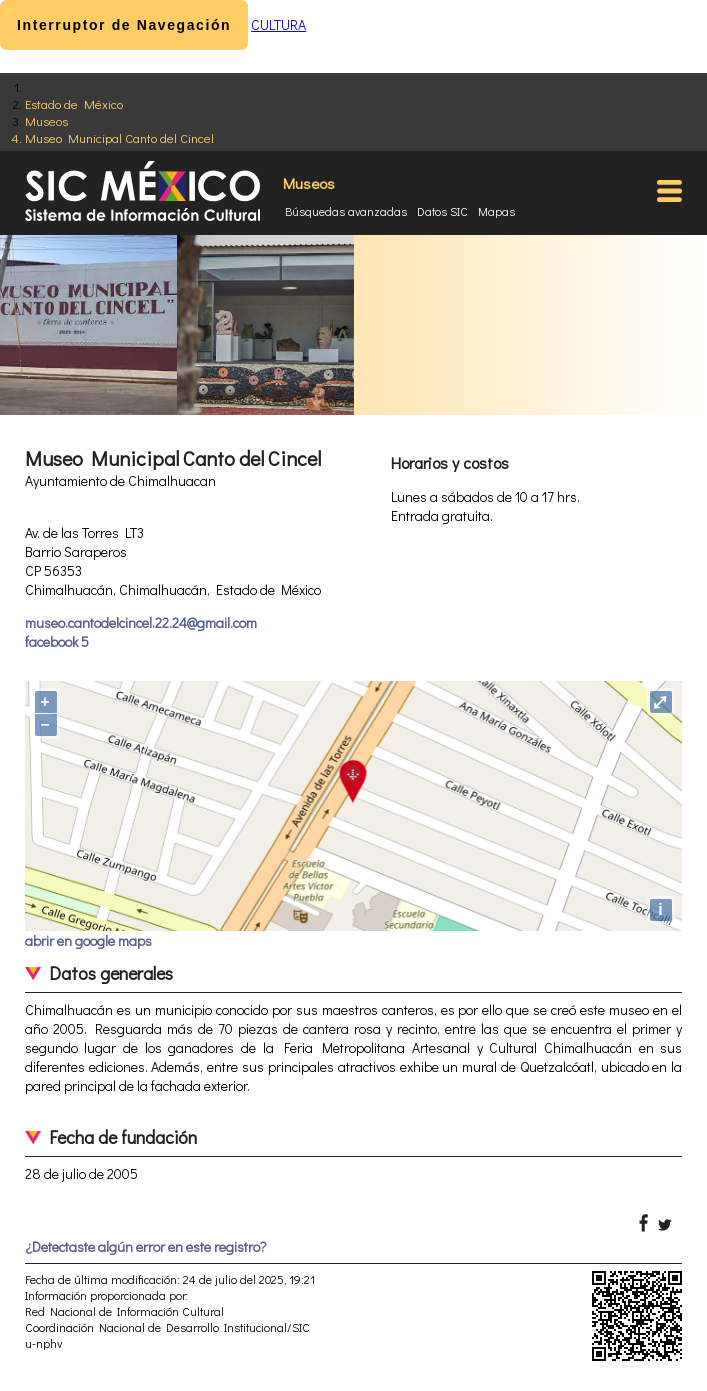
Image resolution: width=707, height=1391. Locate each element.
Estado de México (74, 103)
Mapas (496, 211)
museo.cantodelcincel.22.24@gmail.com (141, 622)
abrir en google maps (88, 940)
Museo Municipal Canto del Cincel (119, 137)
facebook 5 (57, 641)
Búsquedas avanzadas (346, 211)
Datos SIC (442, 211)
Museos (46, 120)
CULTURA (278, 24)
